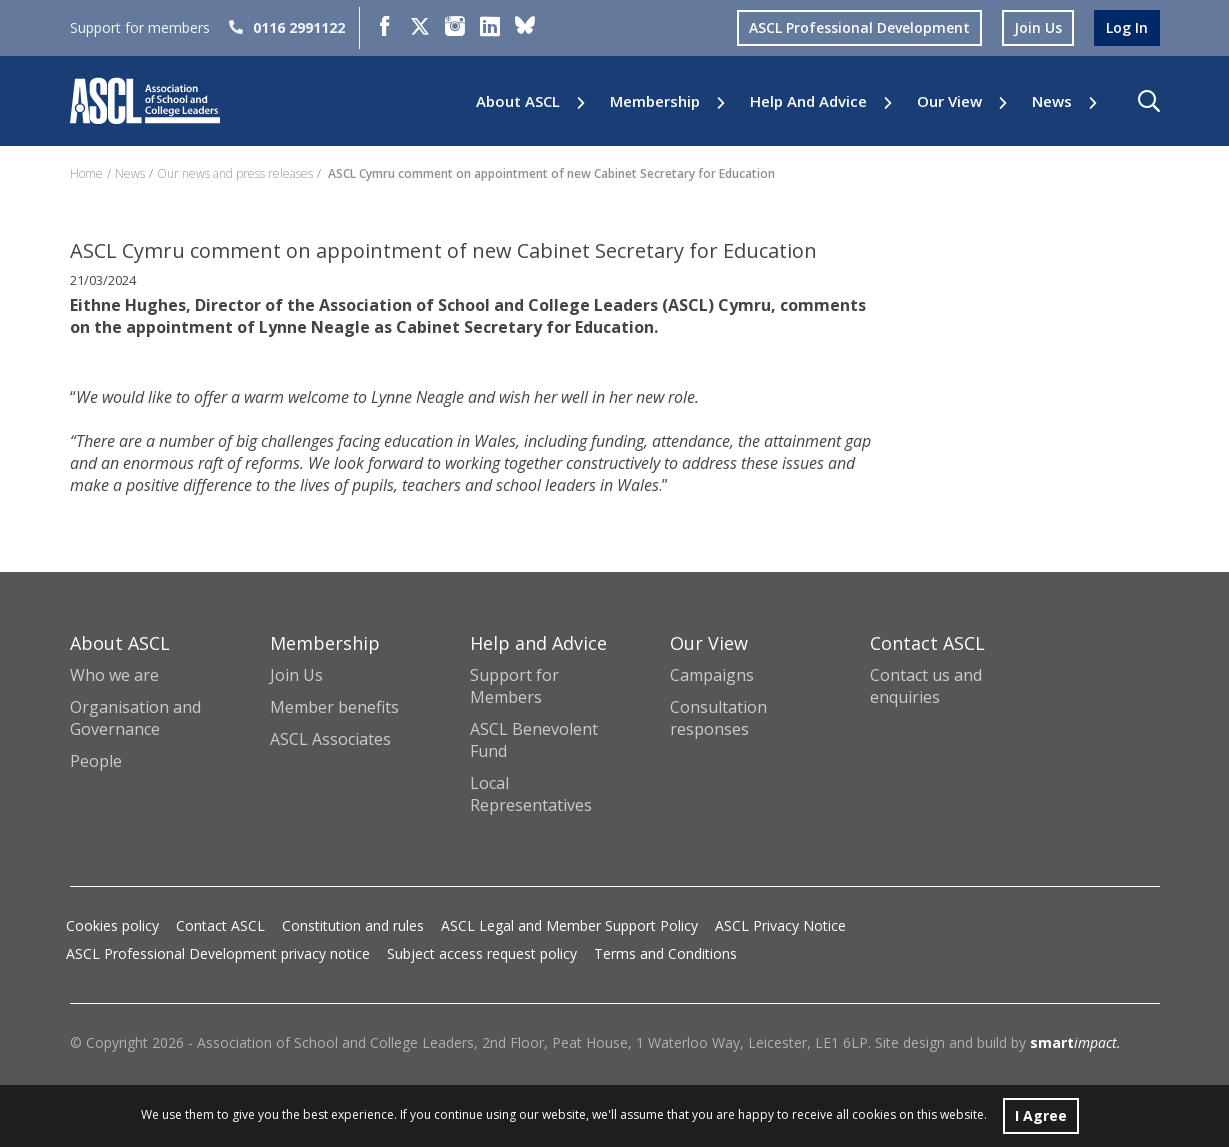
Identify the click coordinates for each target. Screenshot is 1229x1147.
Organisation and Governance (135, 718)
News (1052, 101)
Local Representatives (531, 794)
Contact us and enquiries (926, 686)
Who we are (114, 675)
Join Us (296, 675)
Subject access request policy (482, 953)
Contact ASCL (220, 925)
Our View (949, 101)
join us (1038, 27)
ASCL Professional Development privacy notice (218, 953)
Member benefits (334, 707)
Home (86, 173)
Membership (655, 101)
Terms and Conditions (665, 953)
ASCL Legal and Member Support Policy (569, 925)
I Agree (1041, 1115)
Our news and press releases (235, 173)
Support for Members (514, 686)
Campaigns (712, 675)
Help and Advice (808, 101)
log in (1127, 27)
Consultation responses (718, 718)
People (96, 761)
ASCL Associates (330, 739)
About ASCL (518, 101)
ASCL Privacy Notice (780, 925)
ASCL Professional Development (859, 27)
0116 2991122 (287, 27)
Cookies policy (112, 925)
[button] (1149, 101)
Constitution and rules (353, 925)
